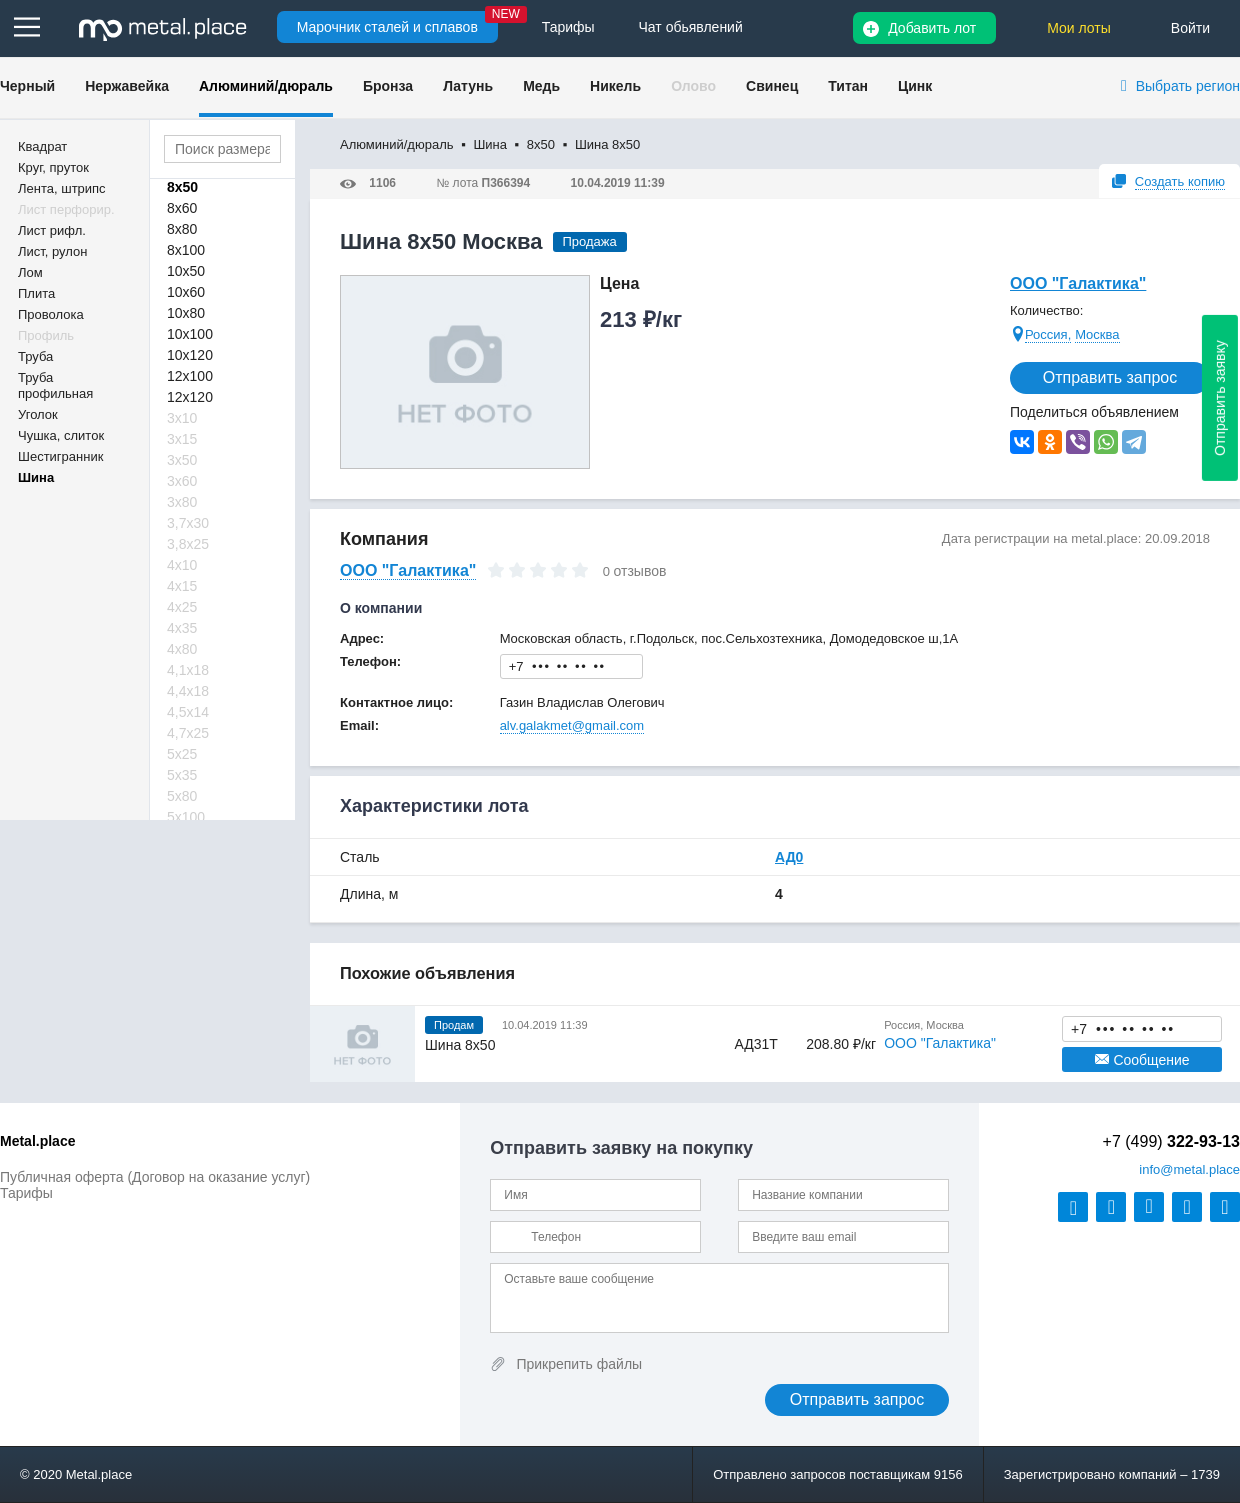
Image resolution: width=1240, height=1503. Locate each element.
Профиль (46, 335)
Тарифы (26, 1193)
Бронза (388, 86)
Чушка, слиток (61, 435)
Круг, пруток (53, 167)
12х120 (190, 397)
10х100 (190, 334)
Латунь (468, 86)
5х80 (182, 796)
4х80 (182, 649)
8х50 (182, 187)
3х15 (182, 439)
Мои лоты (1079, 28)
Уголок (38, 414)
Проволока (51, 314)
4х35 (182, 628)
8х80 (182, 229)
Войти (1190, 28)
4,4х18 (188, 691)
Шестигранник (60, 456)
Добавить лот (932, 28)
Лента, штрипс (62, 188)
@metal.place (1189, 1169)
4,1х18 (188, 670)
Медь (541, 86)
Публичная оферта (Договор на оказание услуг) (155, 1177)
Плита (36, 293)
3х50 (182, 460)
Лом (30, 272)
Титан (848, 86)
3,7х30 (188, 523)
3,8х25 (188, 544)
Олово (693, 86)
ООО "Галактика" (1078, 283)
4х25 (182, 607)
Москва (1097, 334)
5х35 (182, 775)
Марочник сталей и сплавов (387, 27)
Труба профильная (55, 385)
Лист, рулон (52, 251)
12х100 (190, 376)
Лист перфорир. (66, 209)
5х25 (182, 754)
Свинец (772, 86)
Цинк (915, 86)
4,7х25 (188, 733)
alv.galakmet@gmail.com (572, 725)
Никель (615, 86)
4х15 (182, 586)
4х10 (182, 565)
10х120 (190, 355)
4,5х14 (188, 712)
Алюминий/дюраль (266, 86)
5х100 (186, 817)
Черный (27, 86)
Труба (35, 356)
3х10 (182, 418)
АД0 (789, 857)
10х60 (186, 292)
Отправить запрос (1110, 377)
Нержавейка (127, 86)
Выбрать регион (1188, 86)
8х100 (186, 250)
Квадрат (42, 146)
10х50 (186, 271)
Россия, (1048, 334)
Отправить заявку (1220, 398)
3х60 (182, 481)
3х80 (182, 502)
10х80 (186, 313)
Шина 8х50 (460, 1045)
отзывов (640, 571)
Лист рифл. (52, 230)
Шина (36, 477)
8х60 (182, 208)
